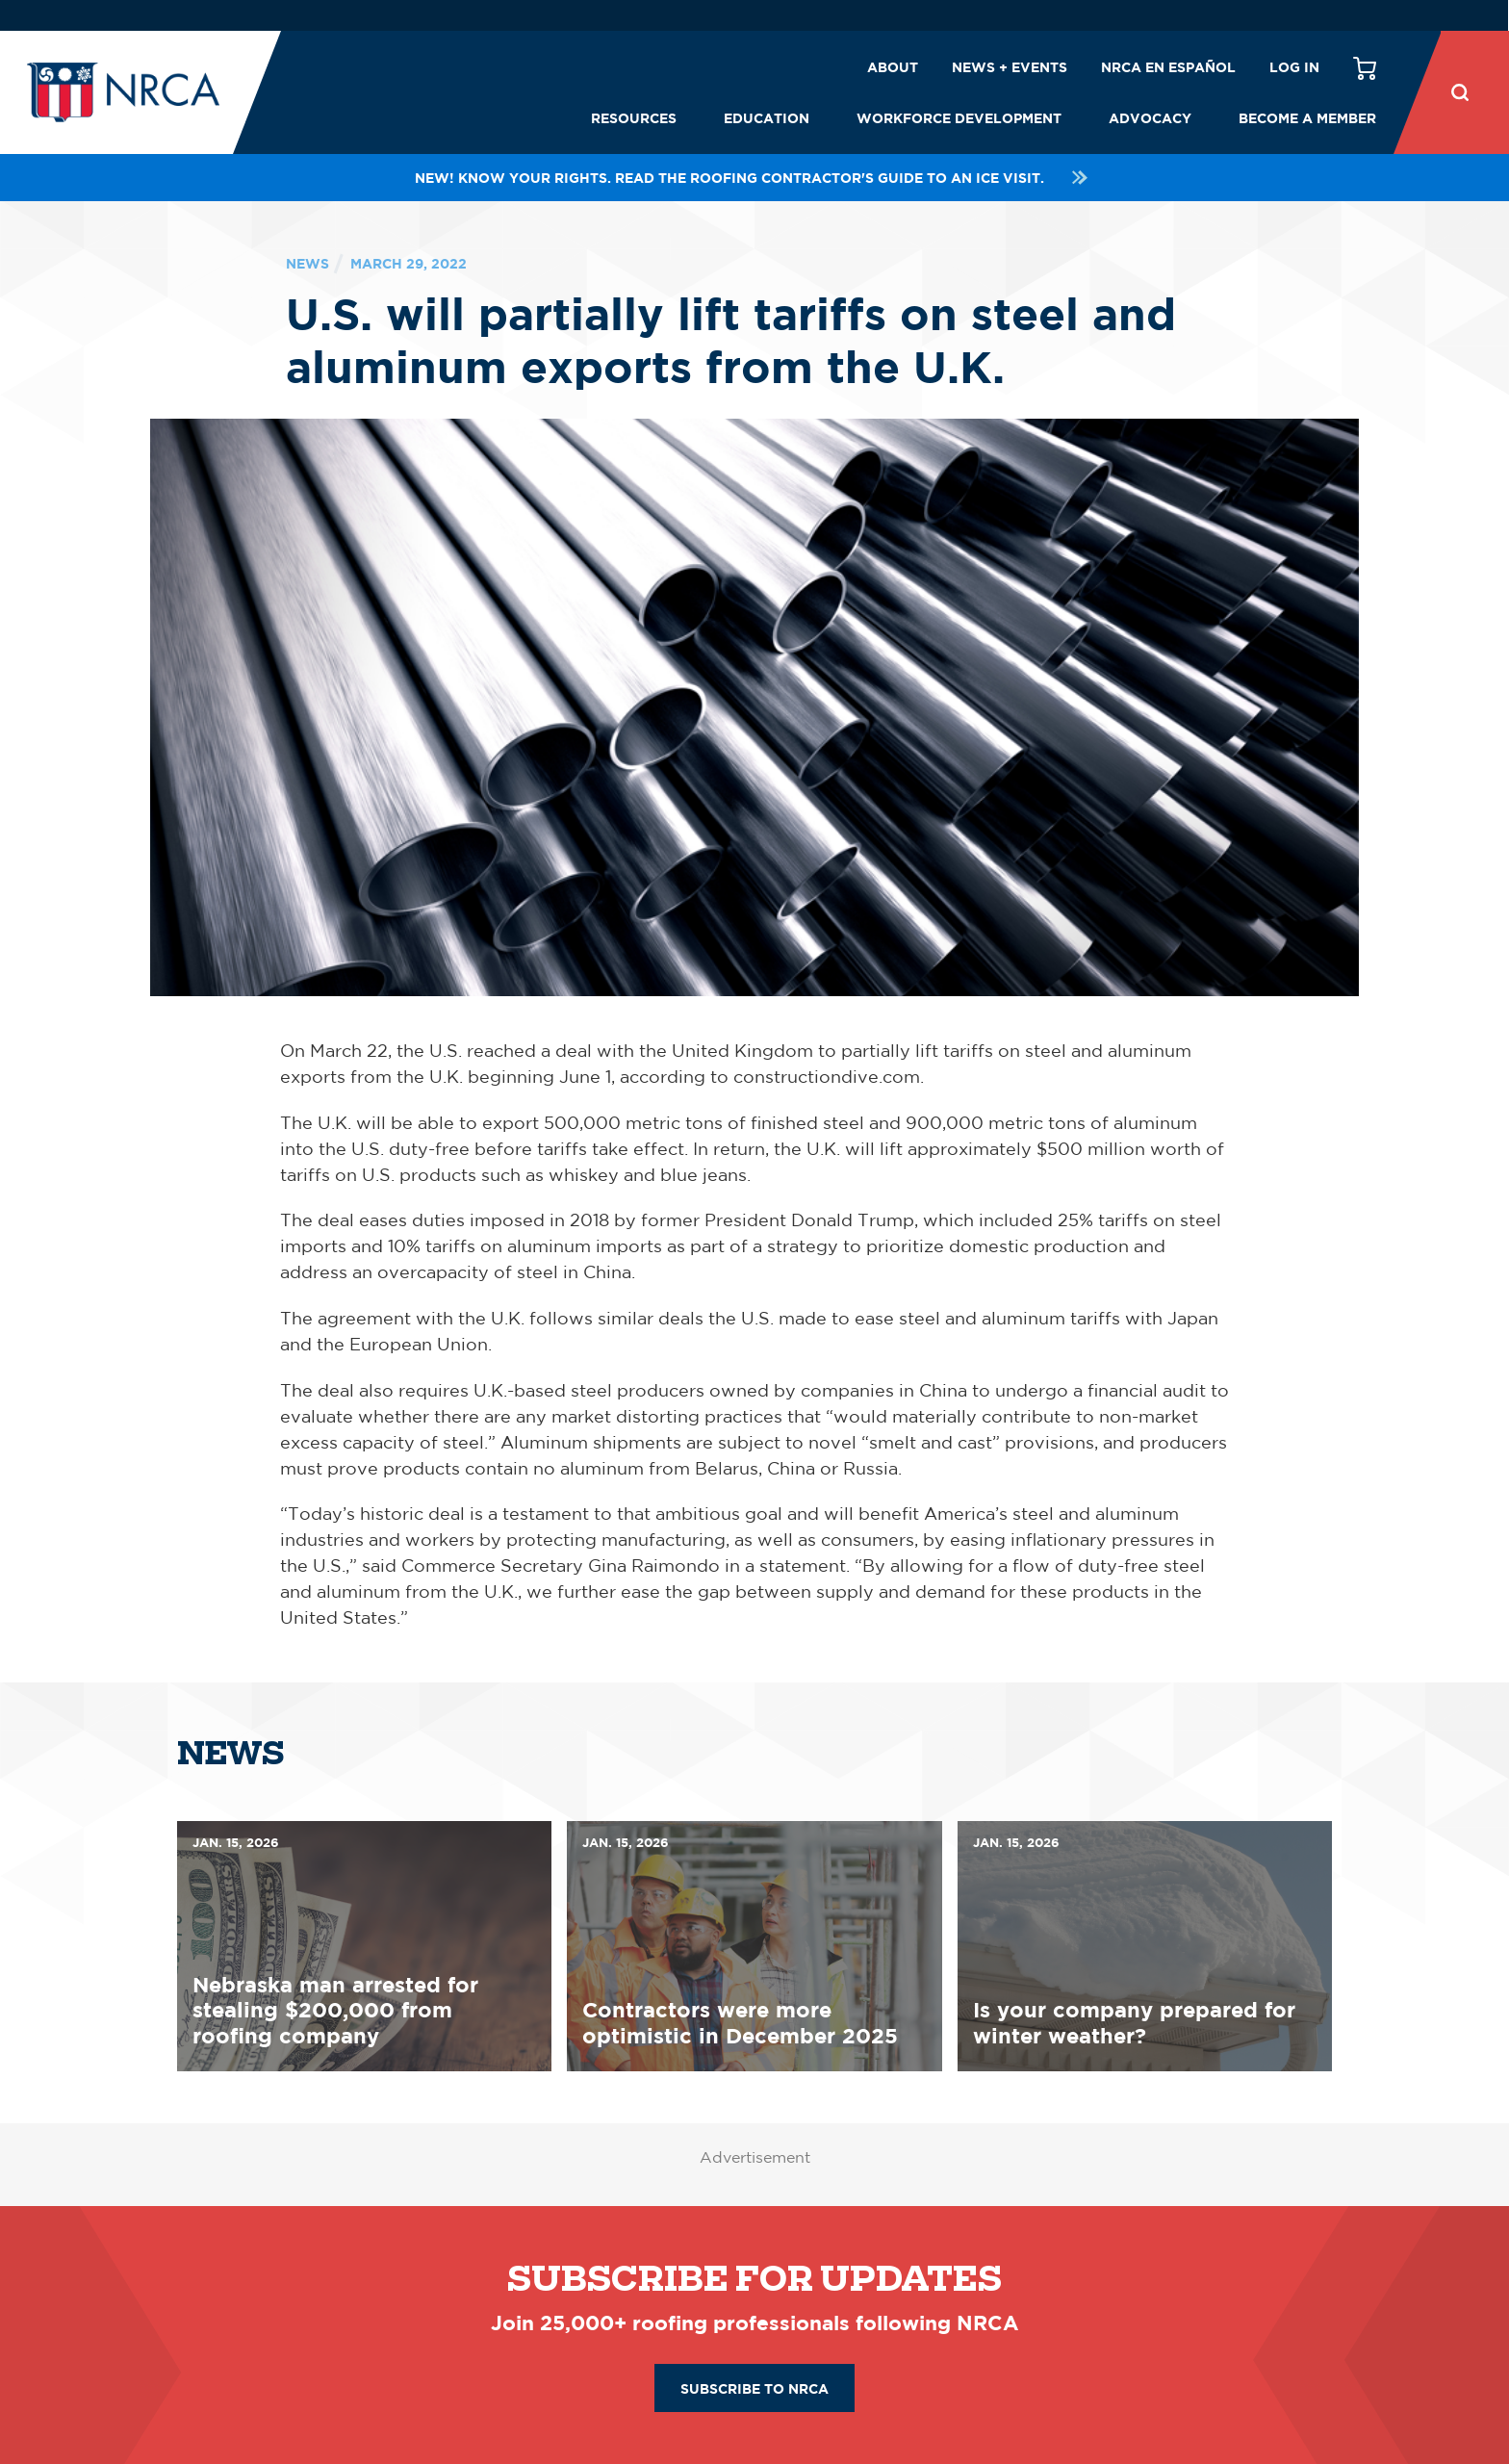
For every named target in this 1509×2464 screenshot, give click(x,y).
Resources (634, 118)
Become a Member (1307, 118)
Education (766, 118)
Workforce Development (959, 118)
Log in (1294, 67)
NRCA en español (1168, 67)
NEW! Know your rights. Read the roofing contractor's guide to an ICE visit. (754, 177)
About (892, 67)
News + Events (1009, 67)
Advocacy (1150, 118)
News (307, 263)
